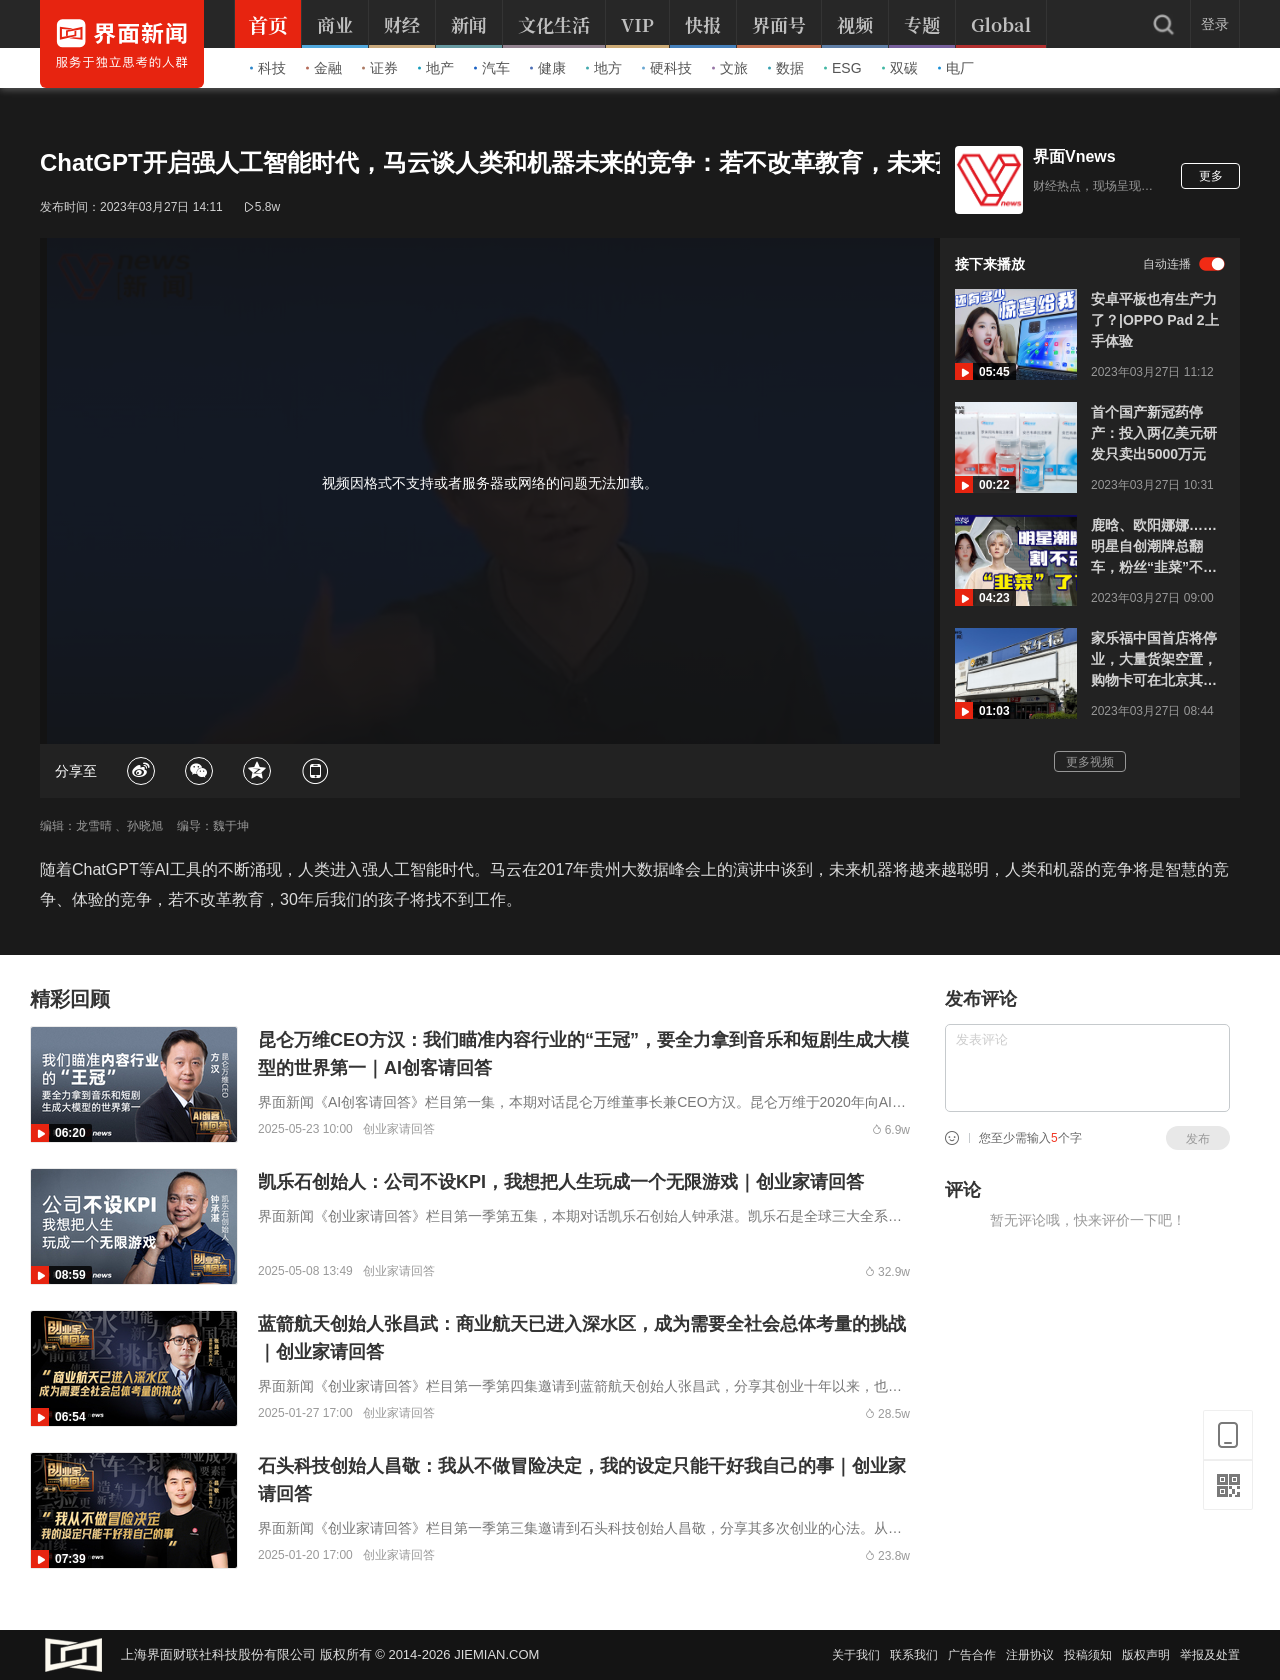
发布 (1198, 1139)
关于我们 (856, 1655)
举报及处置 (1210, 1655)
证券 (380, 68)
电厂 (956, 68)
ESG (843, 68)
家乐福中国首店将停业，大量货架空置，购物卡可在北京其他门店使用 (1154, 660)
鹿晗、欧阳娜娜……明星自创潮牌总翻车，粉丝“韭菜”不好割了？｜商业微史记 (1154, 547)
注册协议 (1030, 1655)
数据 (786, 68)
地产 (436, 68)
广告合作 (972, 1655)
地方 (604, 68)
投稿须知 (1088, 1655)
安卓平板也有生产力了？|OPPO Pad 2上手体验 (1155, 320)
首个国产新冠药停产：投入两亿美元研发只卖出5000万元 (1154, 433)
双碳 (900, 68)
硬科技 (667, 68)
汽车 (492, 68)
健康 (548, 68)
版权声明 (1146, 1655)
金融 (324, 68)
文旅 (730, 68)
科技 (268, 68)
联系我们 (914, 1655)
